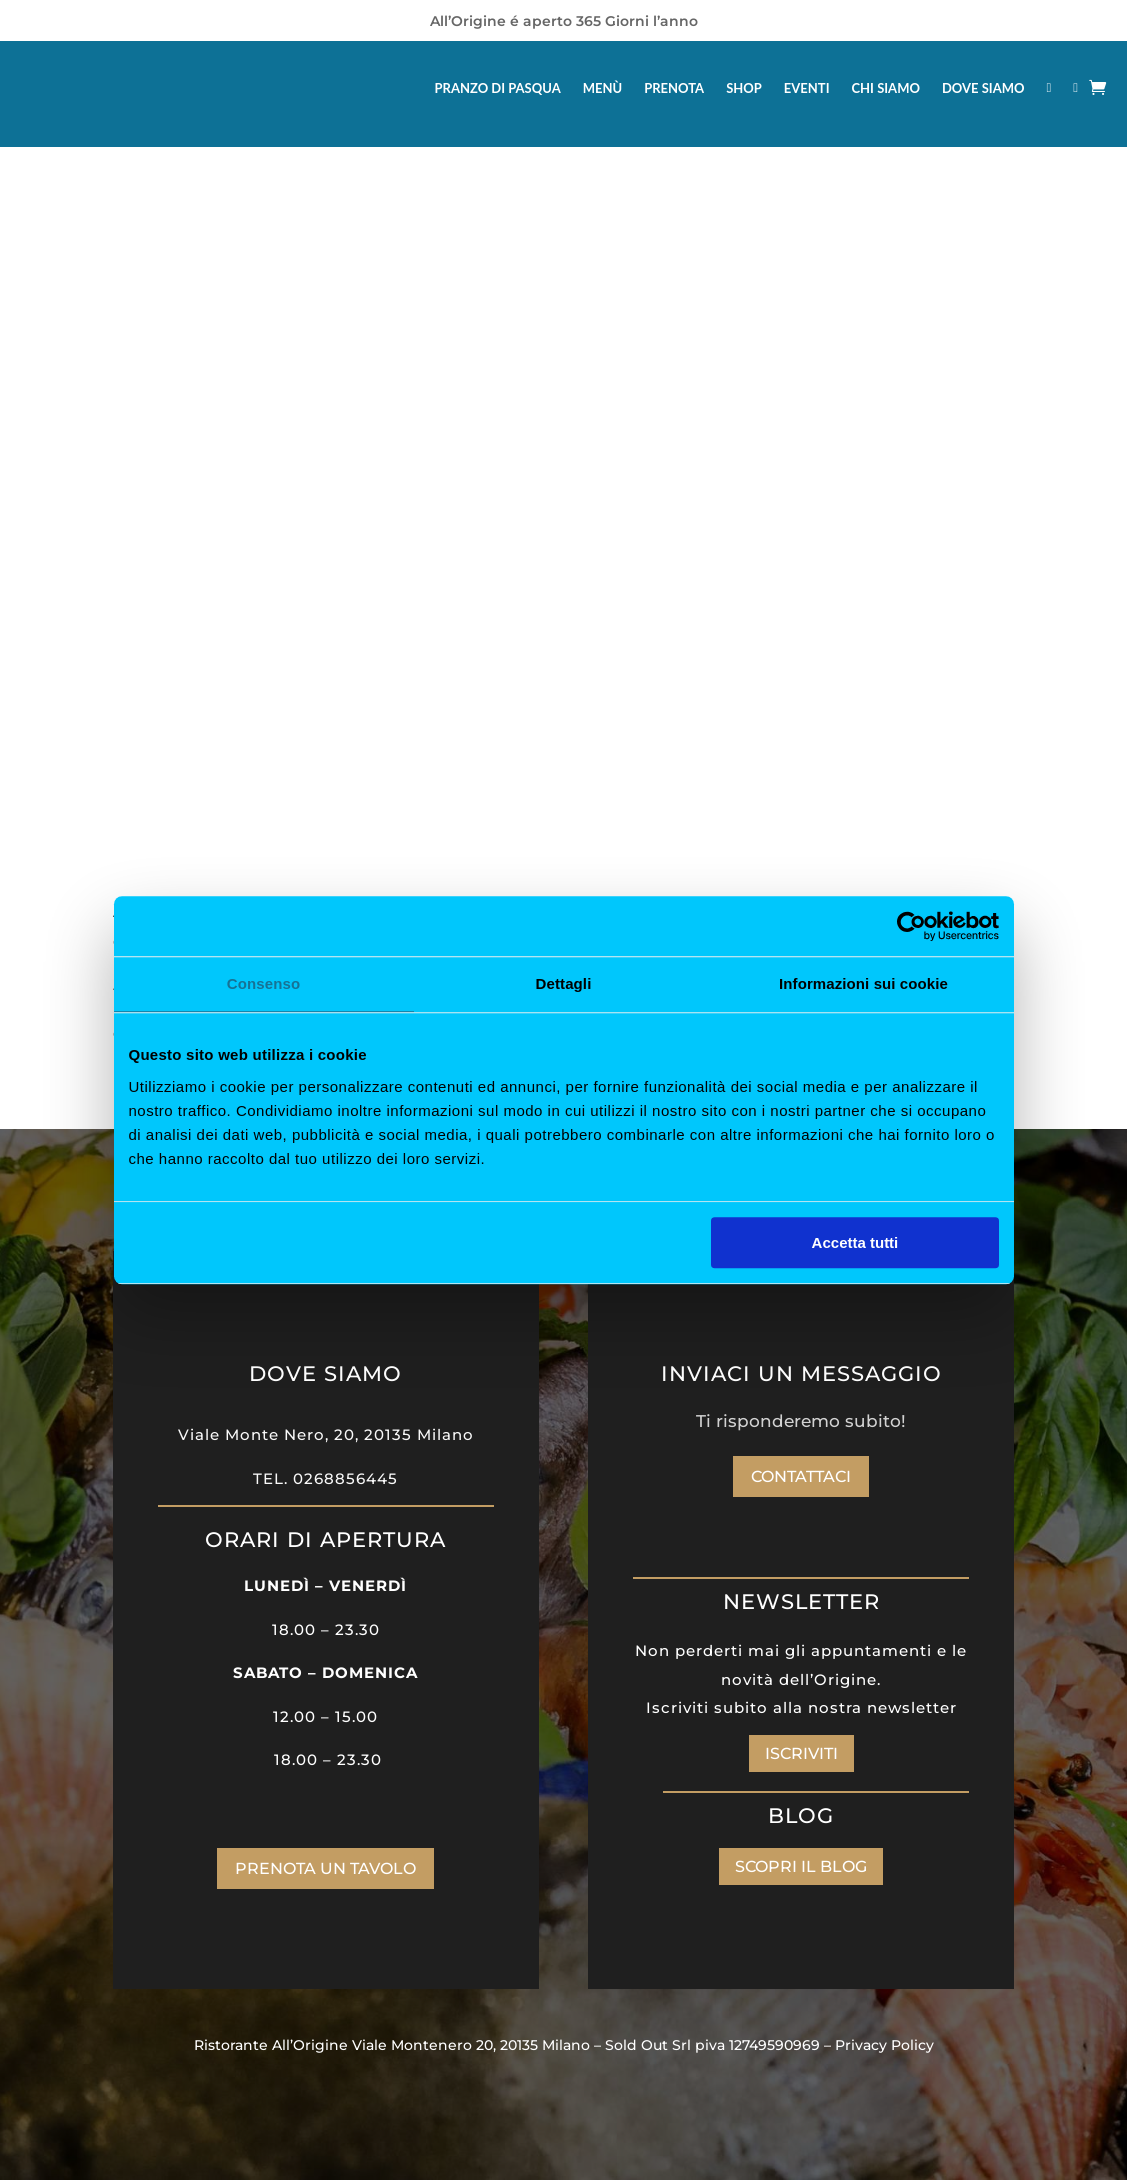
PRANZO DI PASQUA (498, 88)
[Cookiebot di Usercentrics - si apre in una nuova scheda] (911, 926)
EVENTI (807, 88)
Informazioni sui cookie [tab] (863, 983)
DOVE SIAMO (983, 88)
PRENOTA (674, 88)
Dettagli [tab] (564, 983)
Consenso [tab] (263, 983)
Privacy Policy (884, 2045)
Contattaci (801, 1476)
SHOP (744, 88)
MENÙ (602, 88)
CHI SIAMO (886, 88)
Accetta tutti (855, 1242)
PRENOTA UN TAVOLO (325, 1868)
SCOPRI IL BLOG (801, 1866)
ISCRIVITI (801, 1753)
